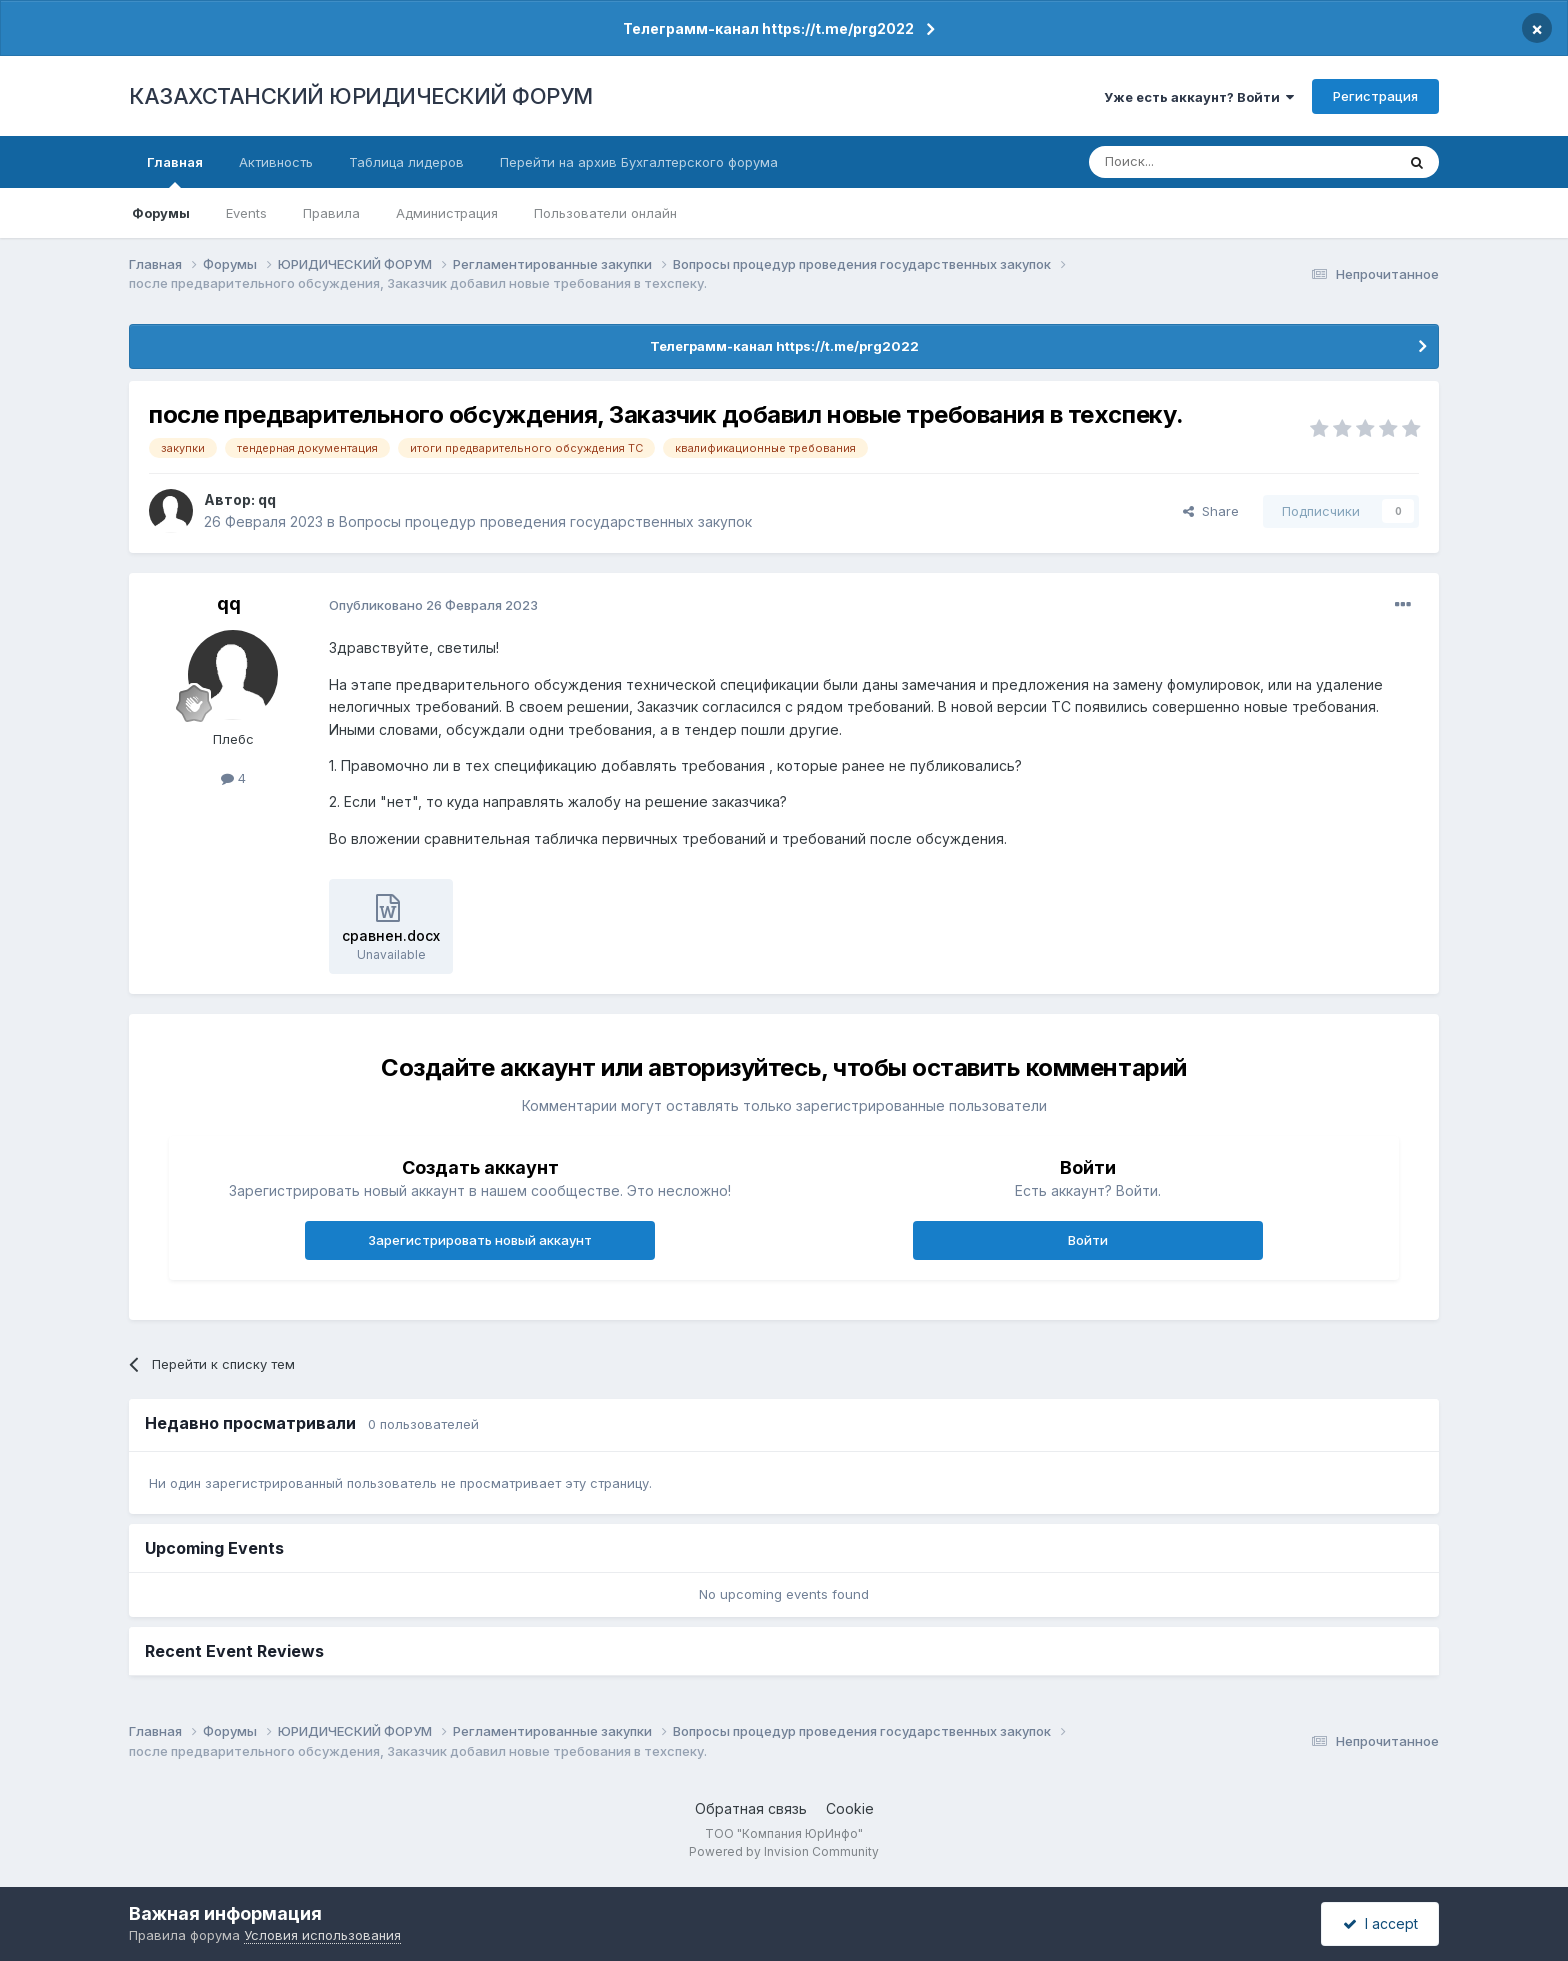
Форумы (161, 213)
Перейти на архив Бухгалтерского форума (639, 162)
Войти (1088, 1240)
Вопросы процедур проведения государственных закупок (545, 521)
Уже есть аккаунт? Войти (1199, 97)
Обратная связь (751, 1808)
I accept (1380, 1923)
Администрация (447, 213)
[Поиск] (1187, 162)
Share (1211, 511)
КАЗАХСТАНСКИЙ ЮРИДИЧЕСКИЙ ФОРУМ (361, 96)
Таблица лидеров (406, 162)
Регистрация (1375, 96)
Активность (276, 162)
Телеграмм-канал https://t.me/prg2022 (768, 28)
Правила (331, 213)
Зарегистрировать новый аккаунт (480, 1240)
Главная (175, 171)
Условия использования (322, 1935)
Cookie (850, 1808)
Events (246, 213)
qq (267, 499)
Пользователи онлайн (605, 213)
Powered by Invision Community (784, 1851)
